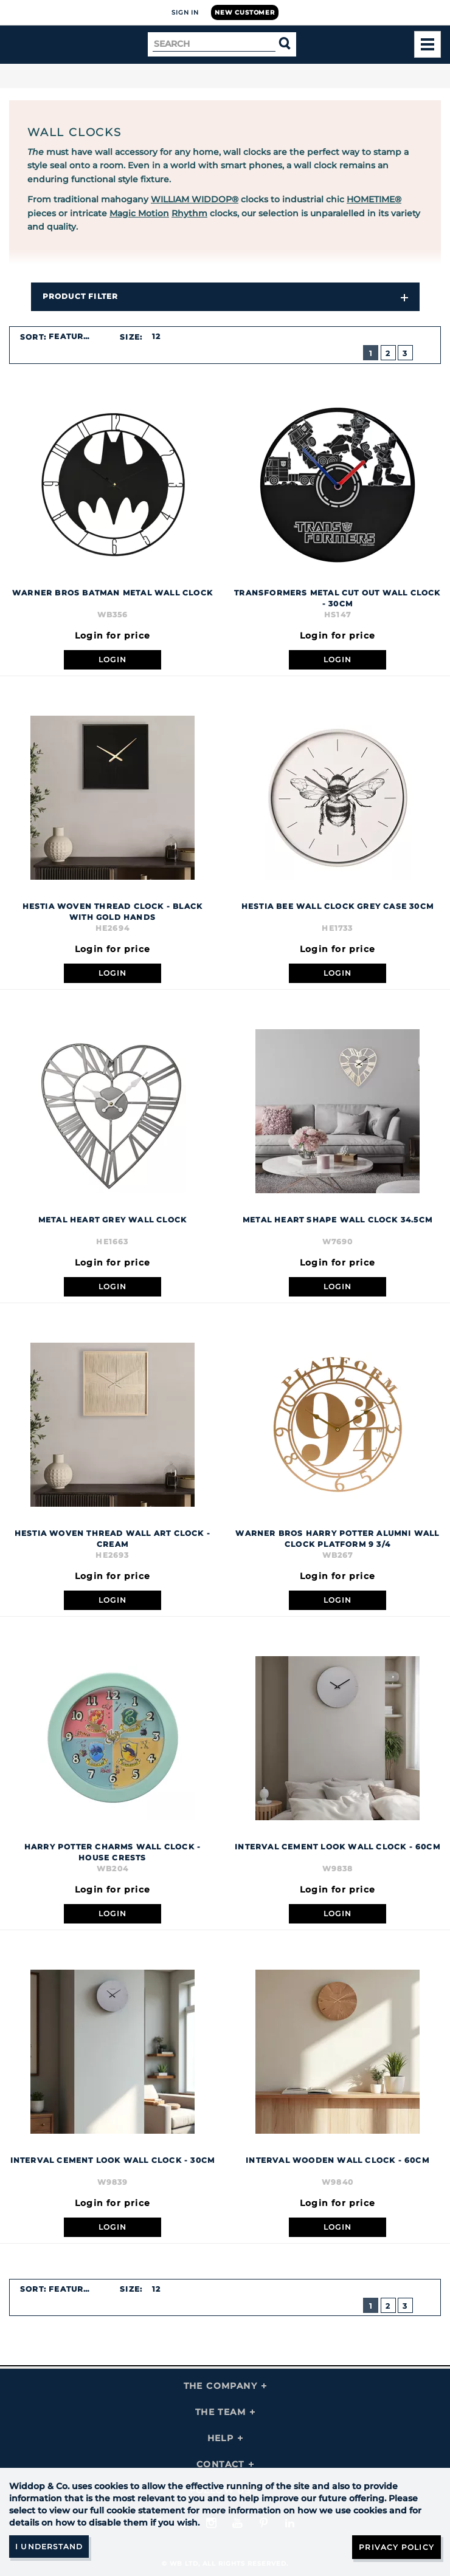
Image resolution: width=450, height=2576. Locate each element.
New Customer (245, 12)
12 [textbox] (156, 336)
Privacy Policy (396, 2547)
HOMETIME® (374, 199)
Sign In (185, 12)
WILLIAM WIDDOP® (194, 199)
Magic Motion (139, 213)
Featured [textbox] (72, 336)
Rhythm (189, 213)
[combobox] (77, 336)
